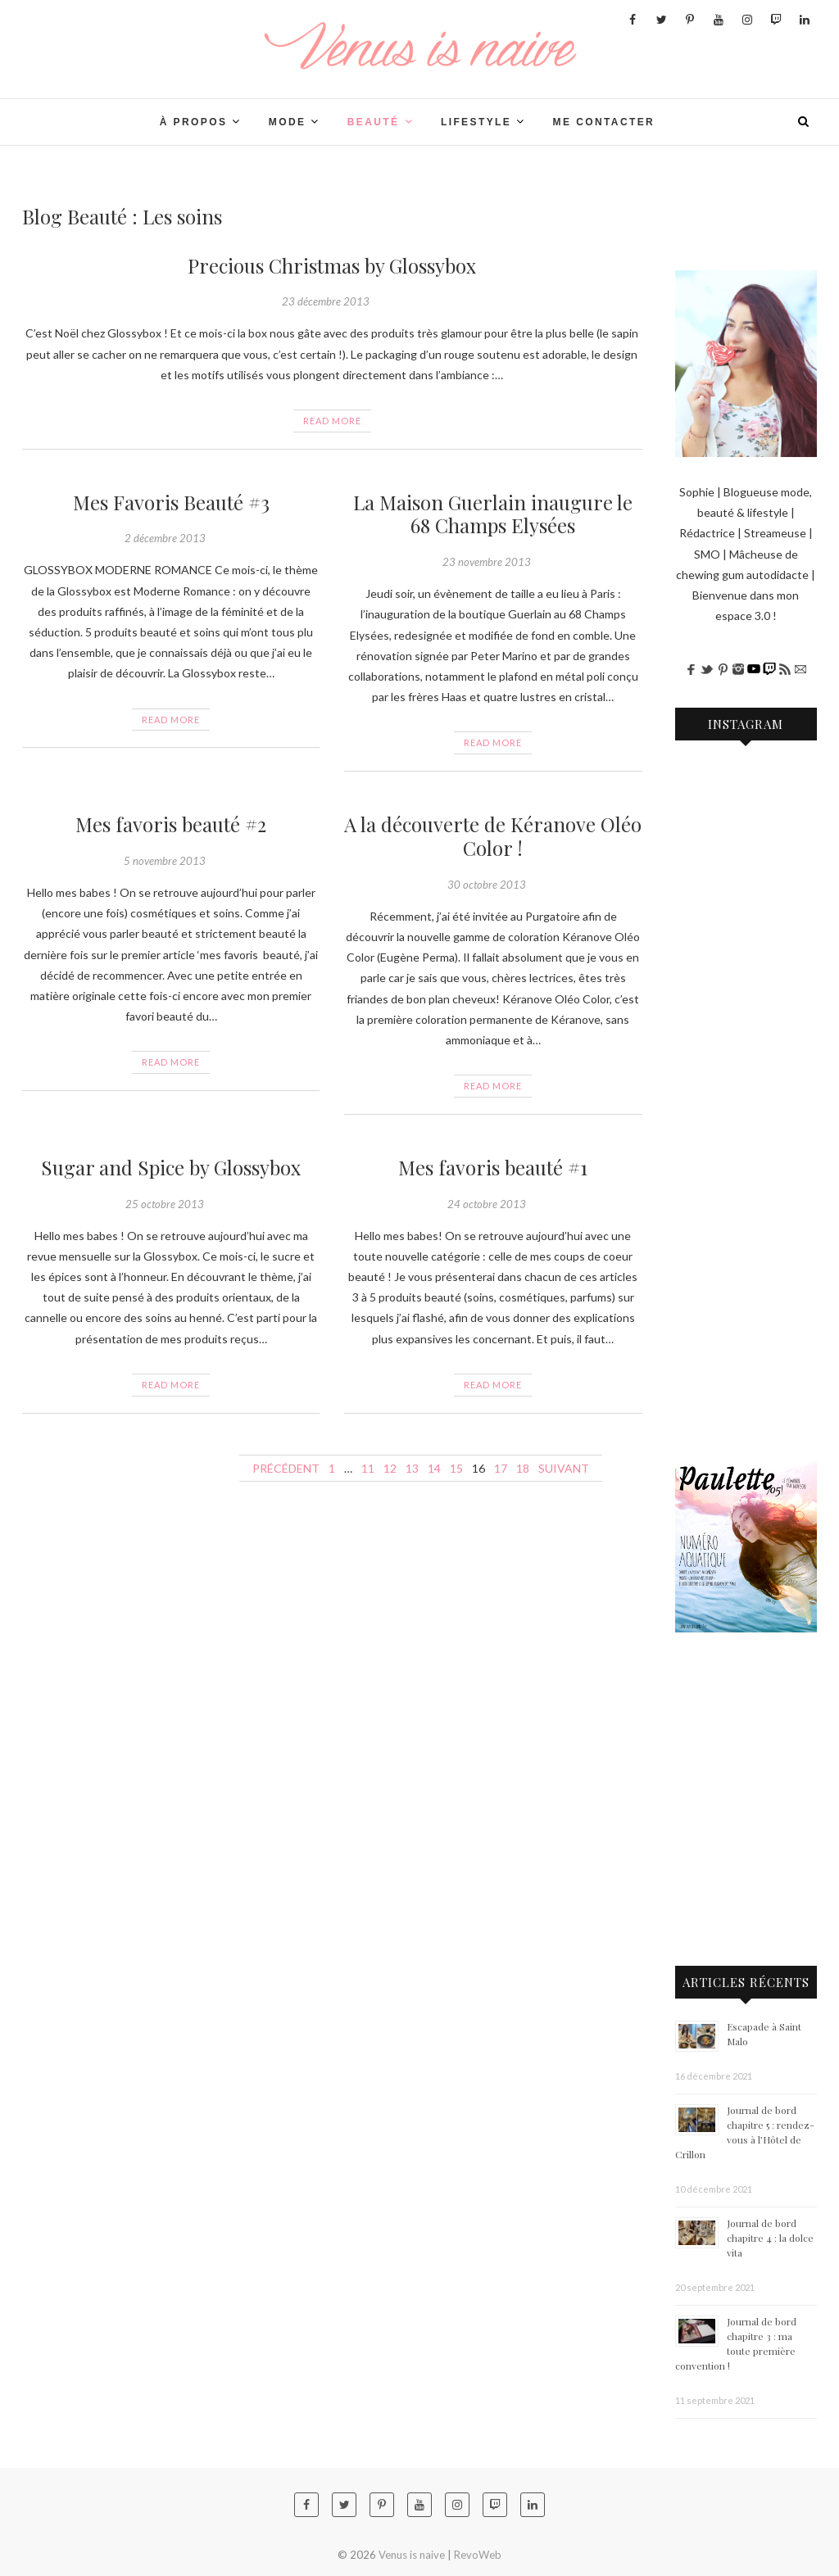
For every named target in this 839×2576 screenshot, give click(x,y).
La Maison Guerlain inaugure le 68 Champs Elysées (493, 514)
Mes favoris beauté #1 (492, 1167)
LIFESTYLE (476, 122)
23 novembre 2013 (486, 561)
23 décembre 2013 (326, 301)
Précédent (286, 1468)
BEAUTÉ (373, 122)
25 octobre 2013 (164, 1204)
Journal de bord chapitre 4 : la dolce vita (770, 2237)
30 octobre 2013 (486, 884)
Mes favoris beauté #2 (170, 824)
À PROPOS (194, 122)
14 (434, 1468)
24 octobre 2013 (486, 1204)
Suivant (563, 1468)
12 (390, 1468)
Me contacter (604, 122)
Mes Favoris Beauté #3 (171, 502)
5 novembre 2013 (165, 860)
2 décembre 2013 (165, 538)
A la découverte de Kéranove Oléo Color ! (493, 836)
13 (412, 1468)
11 (367, 1468)
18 (522, 1468)
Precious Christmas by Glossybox (332, 265)
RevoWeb (477, 2554)
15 (456, 1468)
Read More (332, 420)
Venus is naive (412, 2554)
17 (500, 1468)
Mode (287, 122)
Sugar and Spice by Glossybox (171, 1167)
